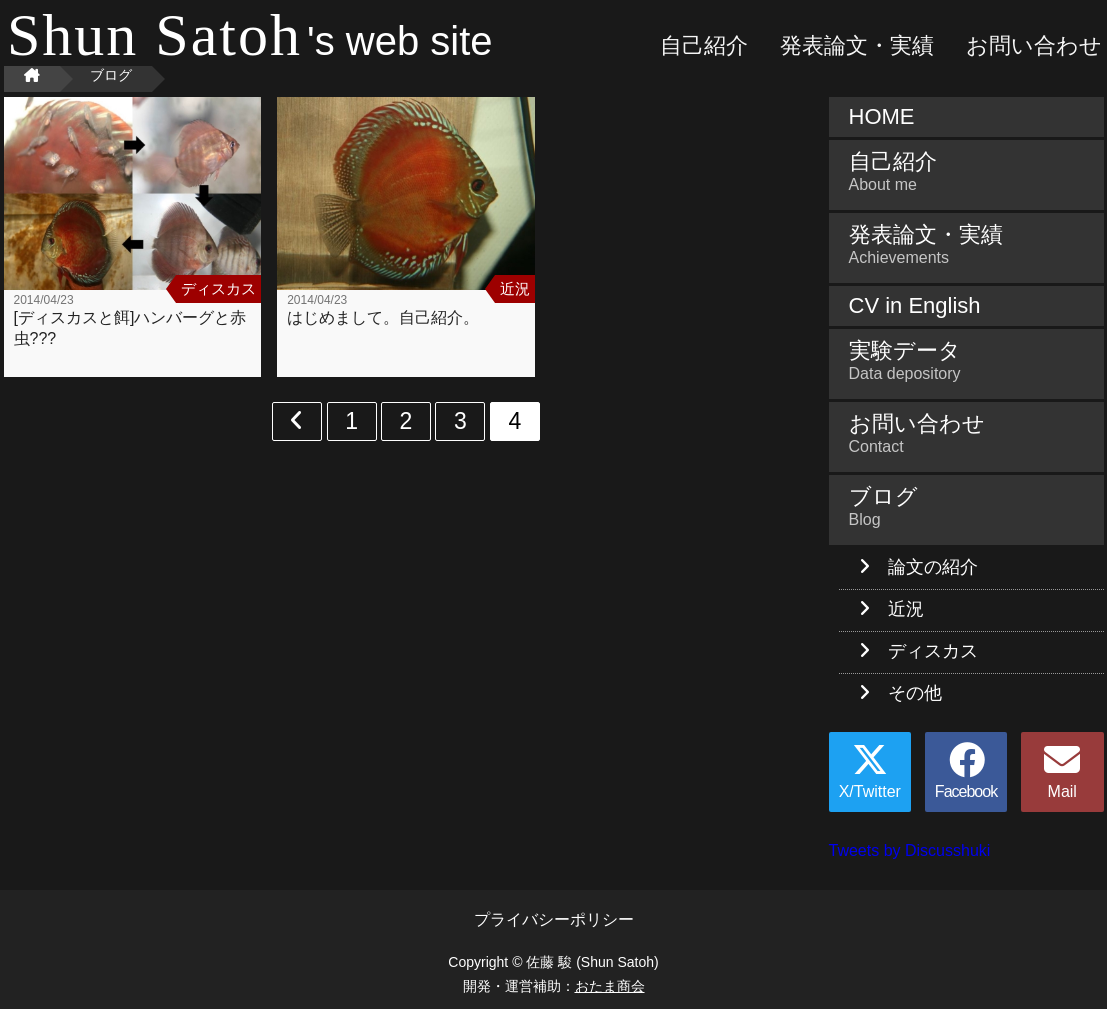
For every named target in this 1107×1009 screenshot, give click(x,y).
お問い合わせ (1034, 45)
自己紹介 (704, 45)
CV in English (915, 305)
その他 (915, 693)
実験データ (966, 360)
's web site (250, 41)
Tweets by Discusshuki (910, 850)
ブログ (966, 506)
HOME (882, 116)
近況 (906, 609)
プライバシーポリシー (554, 919)
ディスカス (933, 651)
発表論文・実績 (857, 45)
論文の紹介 (933, 567)
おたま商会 (610, 986)
